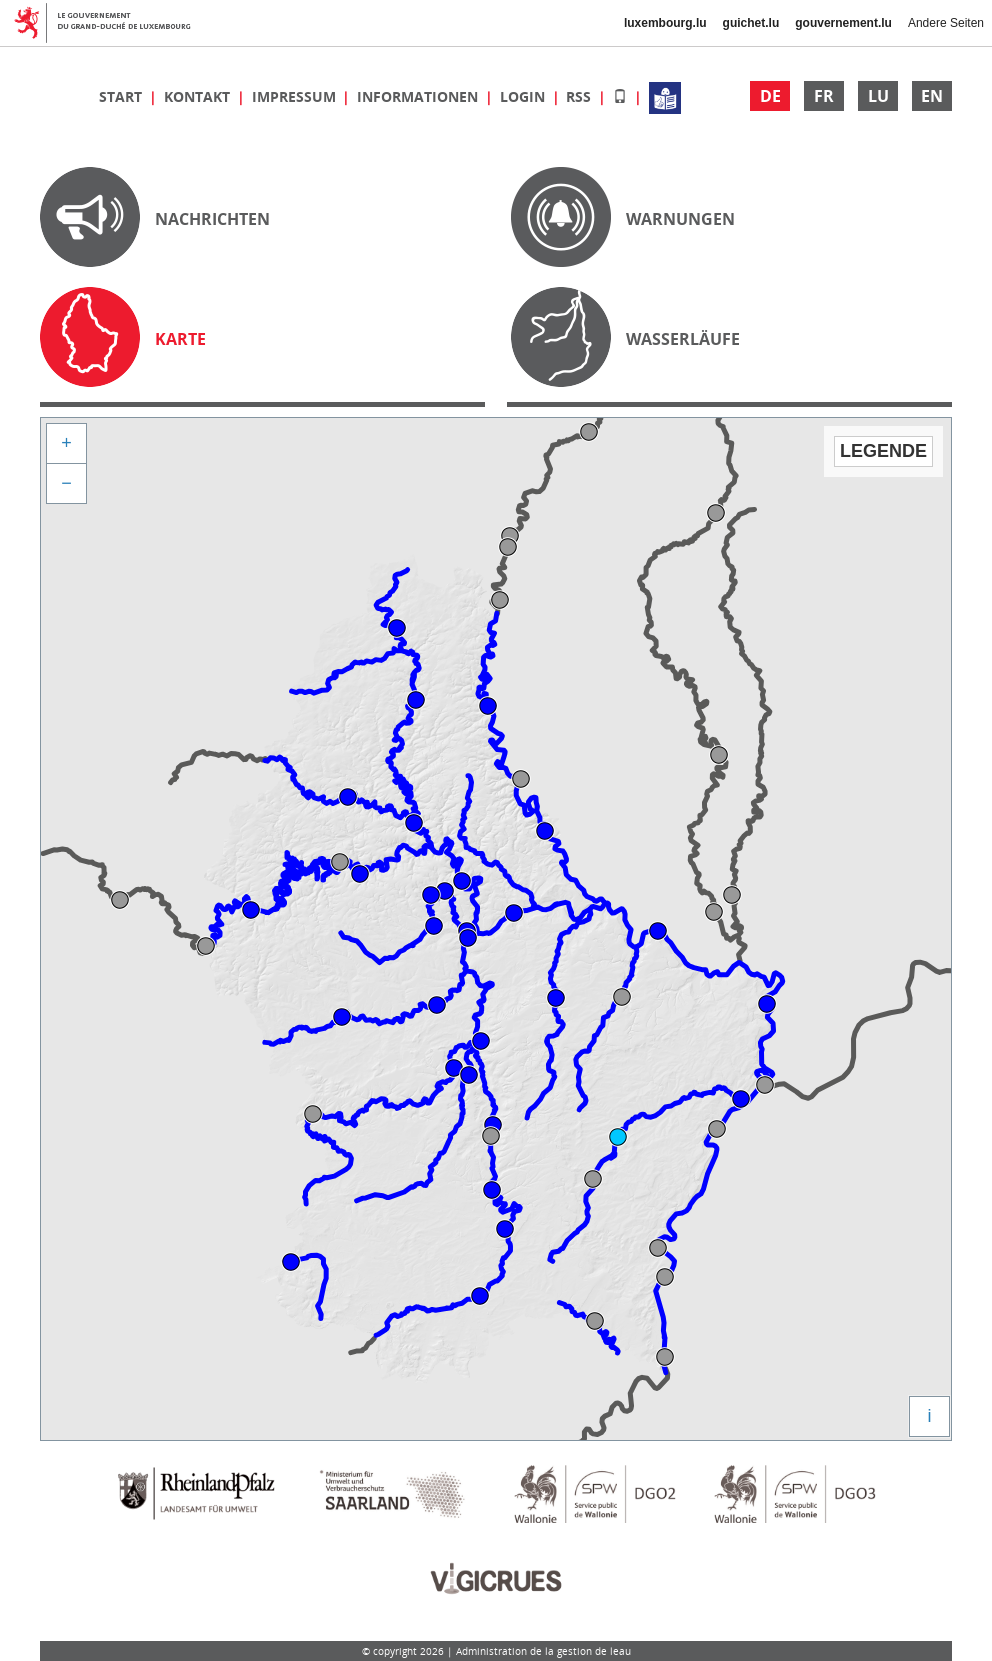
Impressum (296, 96)
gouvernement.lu (843, 23)
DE (770, 96)
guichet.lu (751, 23)
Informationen (419, 96)
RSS (580, 96)
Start (122, 96)
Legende (883, 451)
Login (524, 96)
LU (878, 96)
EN (932, 96)
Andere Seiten (946, 23)
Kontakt (199, 96)
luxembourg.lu (665, 23)
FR (824, 96)
